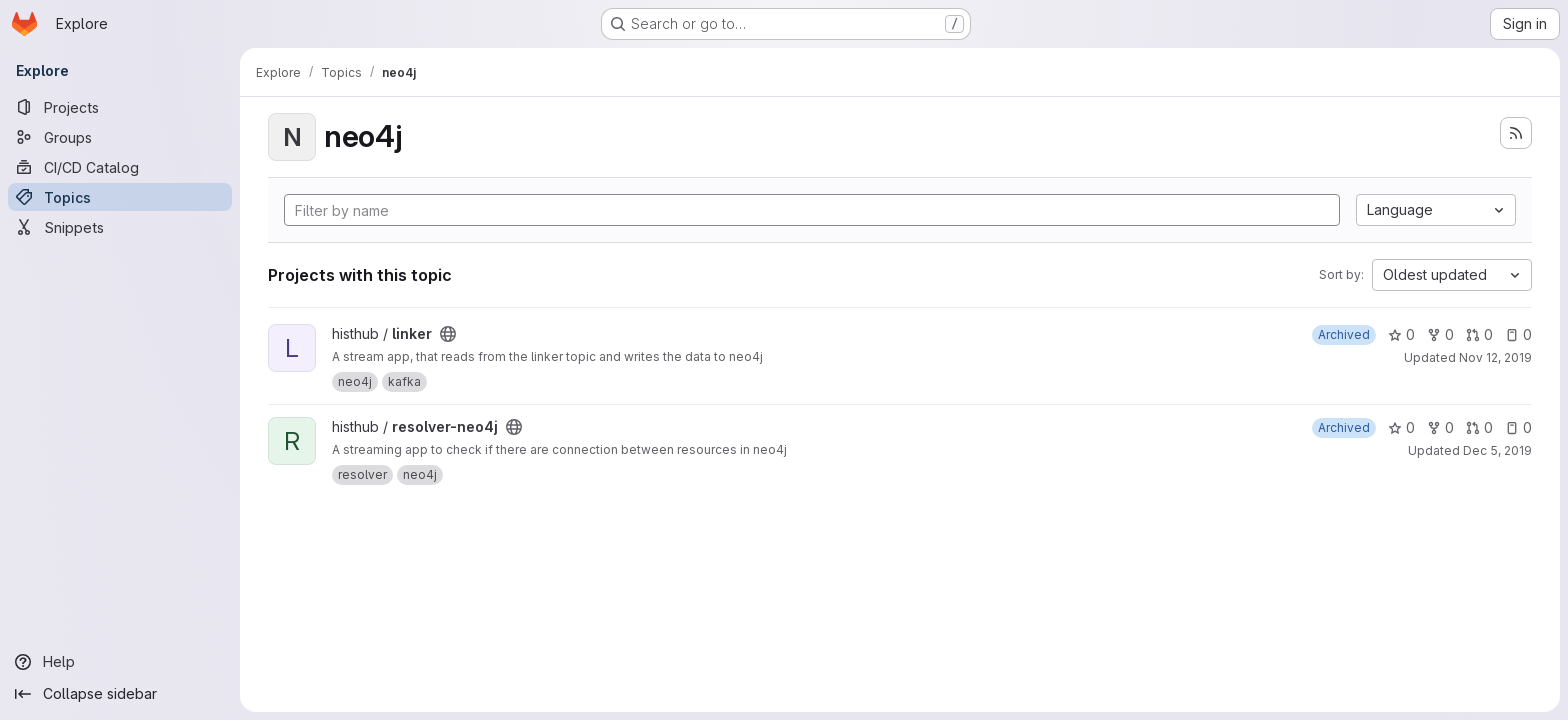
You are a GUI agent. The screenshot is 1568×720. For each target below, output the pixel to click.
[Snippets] (120, 227)
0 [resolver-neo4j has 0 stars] (1401, 427)
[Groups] (120, 137)
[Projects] (120, 107)
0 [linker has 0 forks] (1440, 334)
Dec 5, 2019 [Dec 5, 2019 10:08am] (1497, 450)
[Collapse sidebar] (120, 694)
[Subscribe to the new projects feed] (1516, 133)
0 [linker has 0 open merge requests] (1479, 334)
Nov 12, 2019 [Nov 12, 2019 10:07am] (1495, 357)
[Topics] (120, 197)
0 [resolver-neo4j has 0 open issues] (1518, 427)
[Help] (120, 662)
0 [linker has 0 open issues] (1518, 334)
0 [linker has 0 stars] (1401, 334)
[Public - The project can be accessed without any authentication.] (448, 334)
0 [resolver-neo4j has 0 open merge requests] (1479, 427)
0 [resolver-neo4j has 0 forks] (1440, 427)
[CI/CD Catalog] (120, 167)
